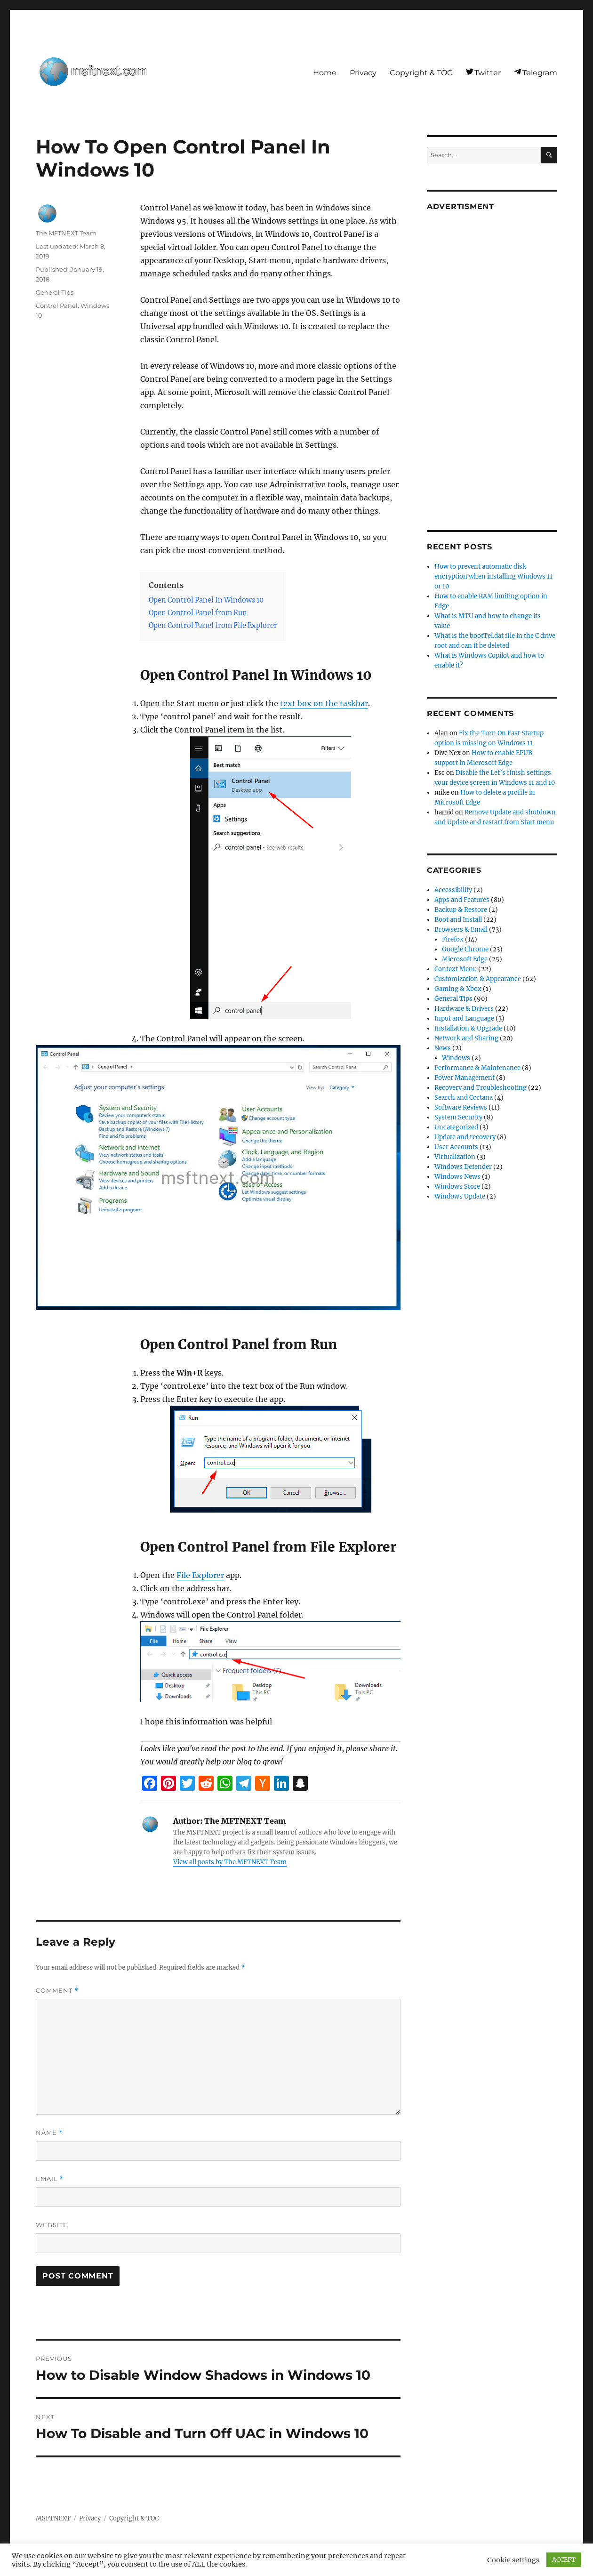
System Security (458, 1117)
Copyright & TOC (421, 72)
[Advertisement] (493, 363)
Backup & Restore (460, 910)
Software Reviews (460, 1107)
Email (50, 2179)
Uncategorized (456, 1127)
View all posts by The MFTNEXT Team (230, 1862)
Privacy (363, 72)
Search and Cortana (463, 1098)
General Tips (54, 292)
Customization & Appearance (477, 979)
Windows (456, 1058)
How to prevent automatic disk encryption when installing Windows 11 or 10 (493, 576)
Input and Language (464, 1018)
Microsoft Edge (465, 959)
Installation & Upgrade (468, 1028)
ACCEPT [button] (564, 2560)
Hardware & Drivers (464, 1009)
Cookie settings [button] (513, 2560)
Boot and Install (458, 920)
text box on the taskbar (324, 703)
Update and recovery (465, 1137)
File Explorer (200, 1575)
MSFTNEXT (53, 2518)
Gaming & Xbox (457, 989)
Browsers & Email (461, 930)
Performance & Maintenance (477, 1068)
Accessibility (453, 890)
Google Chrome (465, 949)
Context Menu (455, 969)
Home (325, 72)
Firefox (453, 939)
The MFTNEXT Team (66, 233)
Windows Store (457, 1187)
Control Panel (57, 305)
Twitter (487, 72)
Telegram (539, 72)
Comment (57, 1991)
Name (49, 2133)
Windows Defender (463, 1167)
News (442, 1048)
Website (52, 2225)
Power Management (464, 1078)
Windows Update (459, 1196)
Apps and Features (461, 900)
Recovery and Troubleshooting (480, 1088)
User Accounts (456, 1147)
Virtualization (454, 1157)
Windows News (457, 1177)
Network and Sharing (466, 1038)
